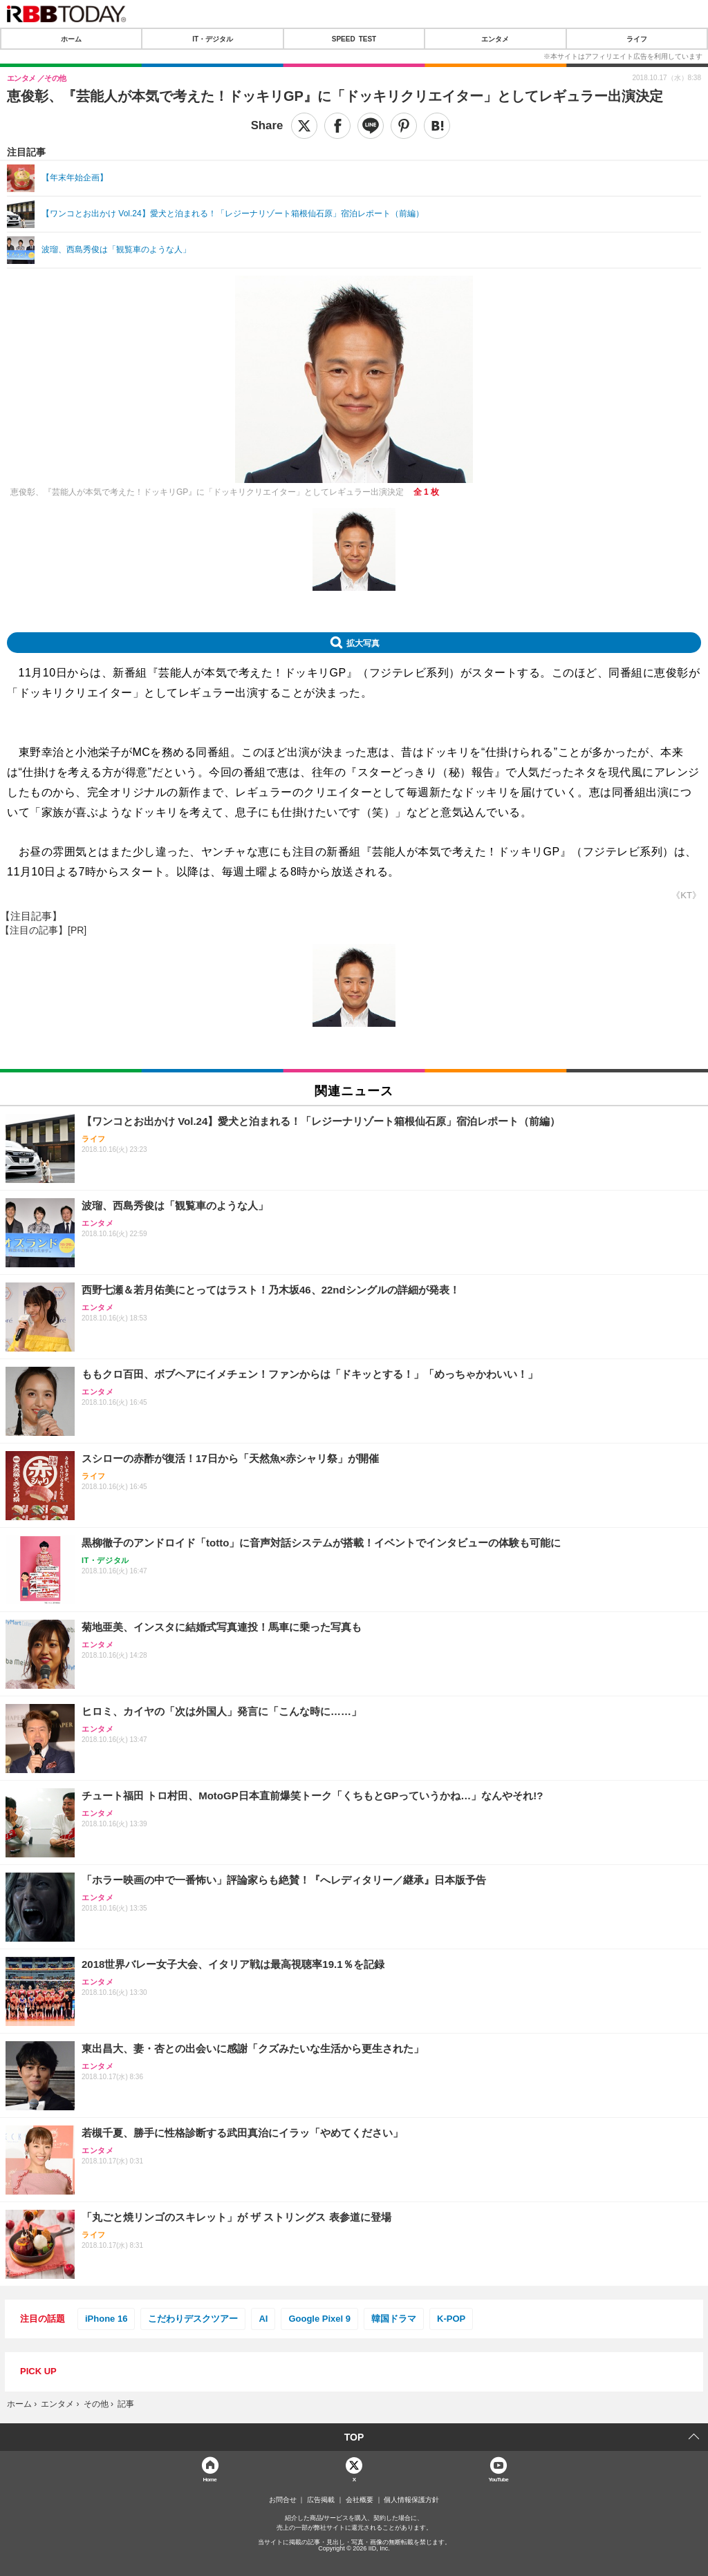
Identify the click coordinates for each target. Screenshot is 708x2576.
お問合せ (283, 2500)
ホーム (71, 38)
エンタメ (495, 38)
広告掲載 (321, 2500)
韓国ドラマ (393, 2318)
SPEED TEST (354, 38)
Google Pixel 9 (319, 2318)
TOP (354, 2437)
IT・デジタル (212, 38)
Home (209, 2479)
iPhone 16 (106, 2318)
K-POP (451, 2318)
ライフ (636, 38)
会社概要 (359, 2500)
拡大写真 (363, 642)
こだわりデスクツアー (193, 2318)
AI (263, 2318)
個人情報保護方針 (411, 2500)
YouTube (498, 2479)
